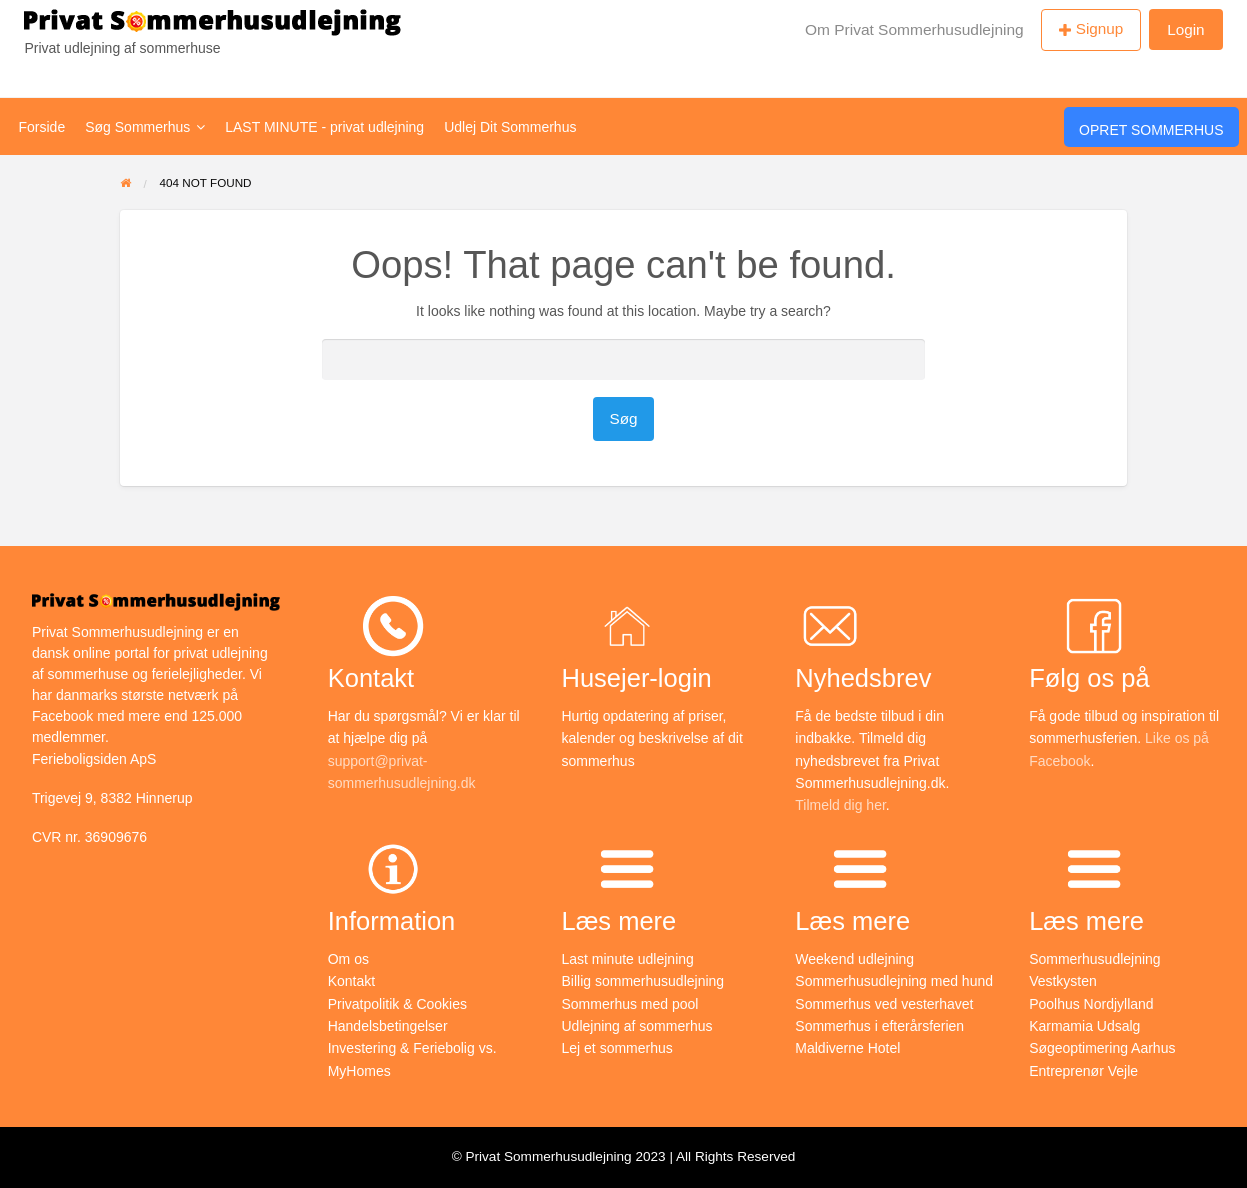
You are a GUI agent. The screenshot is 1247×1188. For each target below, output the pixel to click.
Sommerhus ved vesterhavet (884, 1004)
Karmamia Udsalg (1084, 1026)
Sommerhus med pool (630, 1004)
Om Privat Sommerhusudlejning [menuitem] (914, 29)
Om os (348, 959)
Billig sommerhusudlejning (643, 981)
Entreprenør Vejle (1083, 1071)
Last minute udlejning (628, 959)
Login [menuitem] (1185, 29)
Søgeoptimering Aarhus (1102, 1048)
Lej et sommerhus (617, 1048)
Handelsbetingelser (388, 1026)
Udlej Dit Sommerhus (510, 127)
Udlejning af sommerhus (637, 1026)
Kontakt (351, 981)
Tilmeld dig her (840, 805)
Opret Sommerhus (1151, 130)
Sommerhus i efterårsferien (879, 1026)
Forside (42, 127)
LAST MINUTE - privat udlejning (324, 127)
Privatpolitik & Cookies (397, 1004)
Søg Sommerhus (145, 127)
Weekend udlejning (854, 959)
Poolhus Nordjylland (1091, 1004)
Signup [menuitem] (1100, 28)
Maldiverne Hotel (847, 1048)
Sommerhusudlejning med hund (894, 981)
